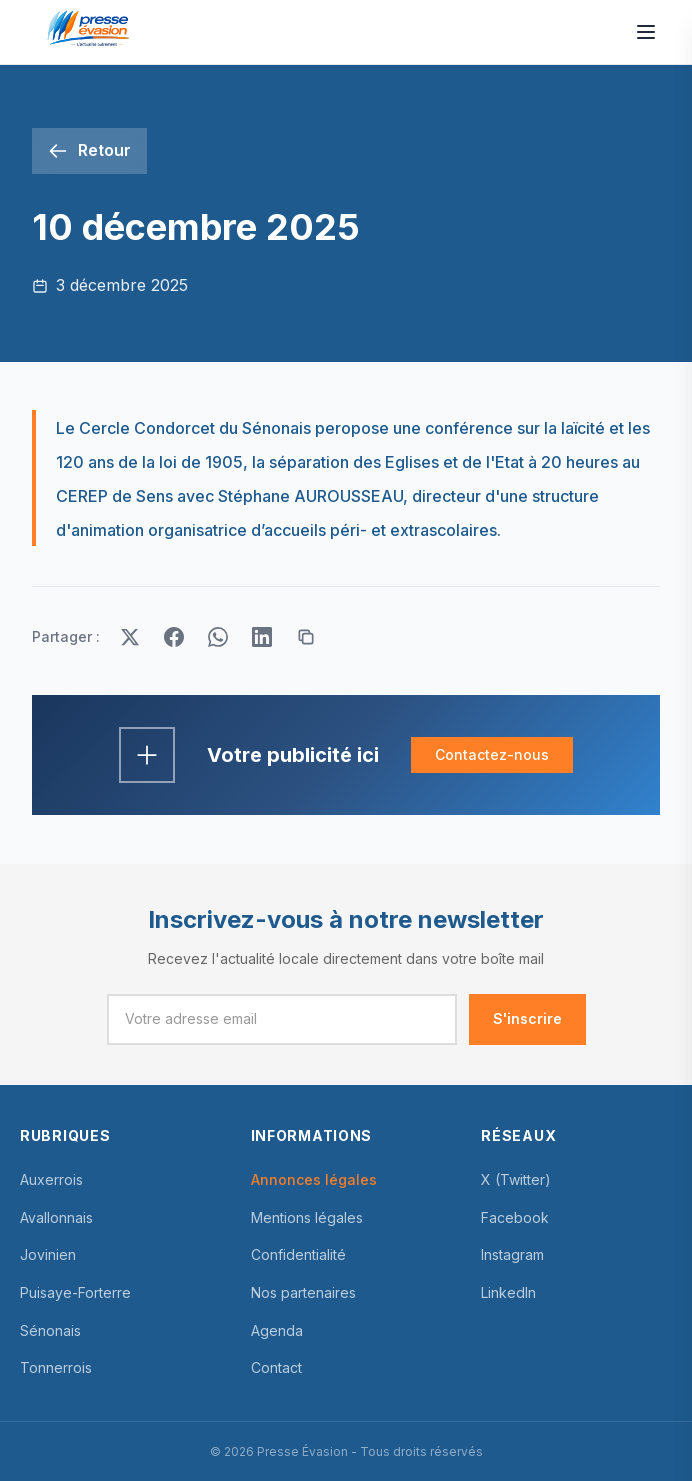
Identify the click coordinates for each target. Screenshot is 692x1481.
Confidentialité (298, 1254)
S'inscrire (527, 1018)
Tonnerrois (56, 1367)
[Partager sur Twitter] (130, 637)
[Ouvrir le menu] (646, 32)
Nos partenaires (303, 1292)
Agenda (277, 1330)
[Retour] (89, 151)
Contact (276, 1367)
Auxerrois (51, 1179)
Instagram (512, 1254)
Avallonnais (56, 1217)
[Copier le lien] (306, 637)
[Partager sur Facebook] (174, 637)
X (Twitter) (516, 1179)
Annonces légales (314, 1179)
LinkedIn (508, 1292)
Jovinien (48, 1254)
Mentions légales (307, 1217)
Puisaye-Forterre (75, 1292)
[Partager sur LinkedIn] (262, 637)
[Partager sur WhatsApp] (218, 637)
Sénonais (50, 1330)
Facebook (515, 1217)
